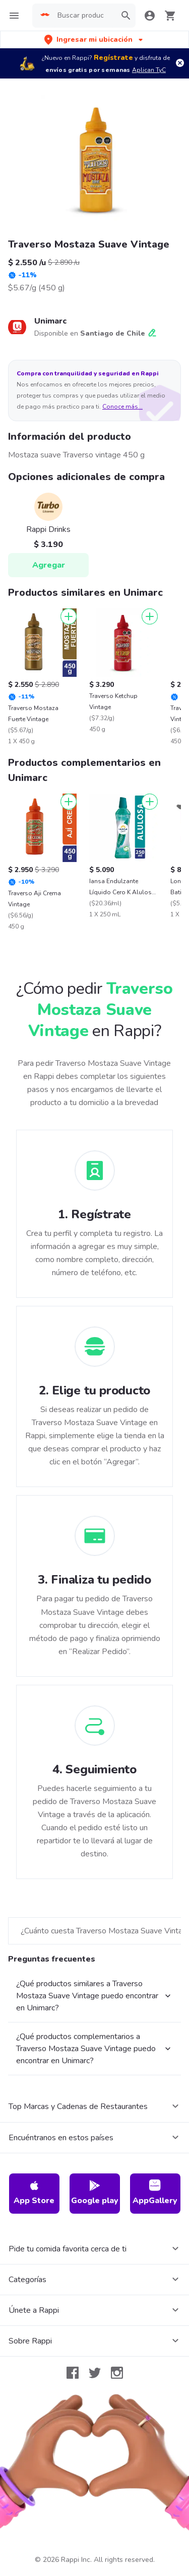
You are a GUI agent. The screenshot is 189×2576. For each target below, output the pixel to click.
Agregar (48, 565)
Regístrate (113, 57)
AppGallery (155, 2192)
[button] (94, 39)
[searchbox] (83, 16)
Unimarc (50, 321)
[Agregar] (68, 616)
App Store (34, 2192)
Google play (94, 2192)
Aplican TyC (149, 70)
